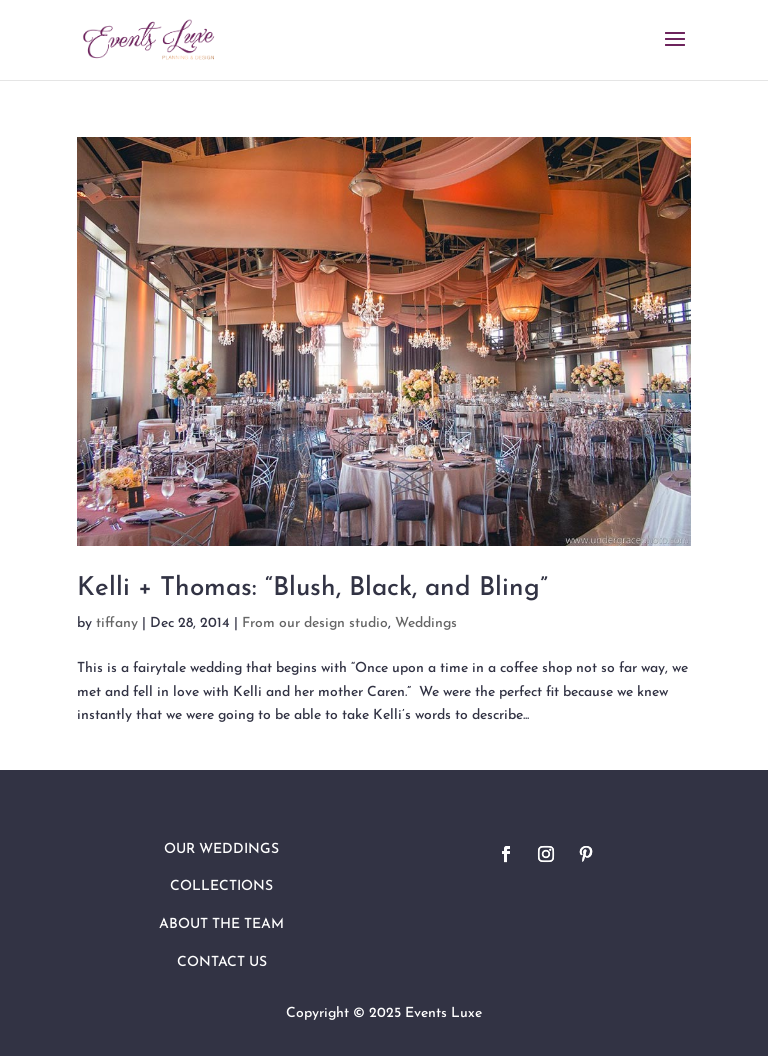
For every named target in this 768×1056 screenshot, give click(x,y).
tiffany (117, 623)
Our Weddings (221, 849)
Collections (221, 886)
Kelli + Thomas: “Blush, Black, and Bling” (312, 588)
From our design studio (315, 623)
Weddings (426, 623)
